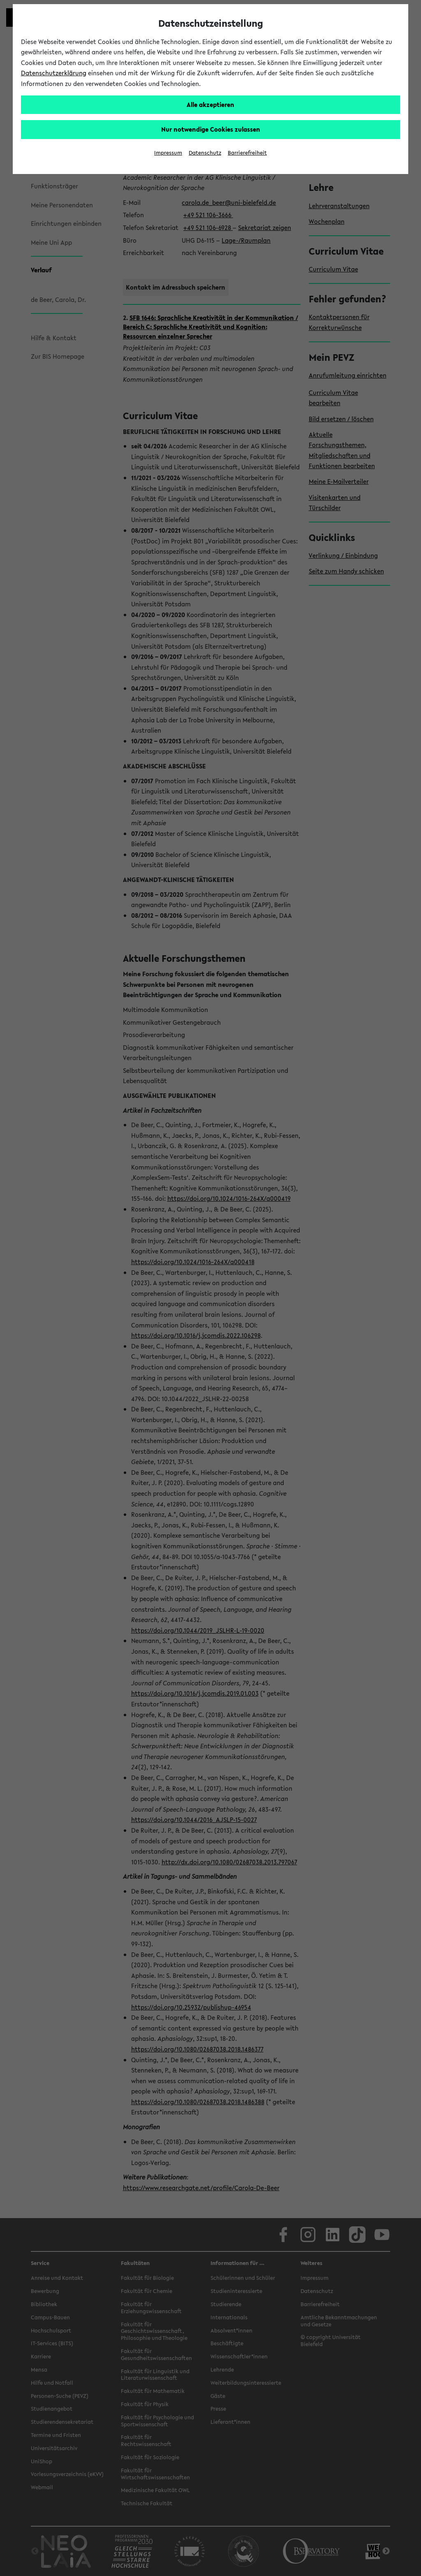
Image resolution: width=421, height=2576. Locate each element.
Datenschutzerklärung (53, 72)
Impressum (168, 153)
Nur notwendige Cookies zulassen (210, 129)
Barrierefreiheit (247, 153)
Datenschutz (205, 153)
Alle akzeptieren (210, 104)
